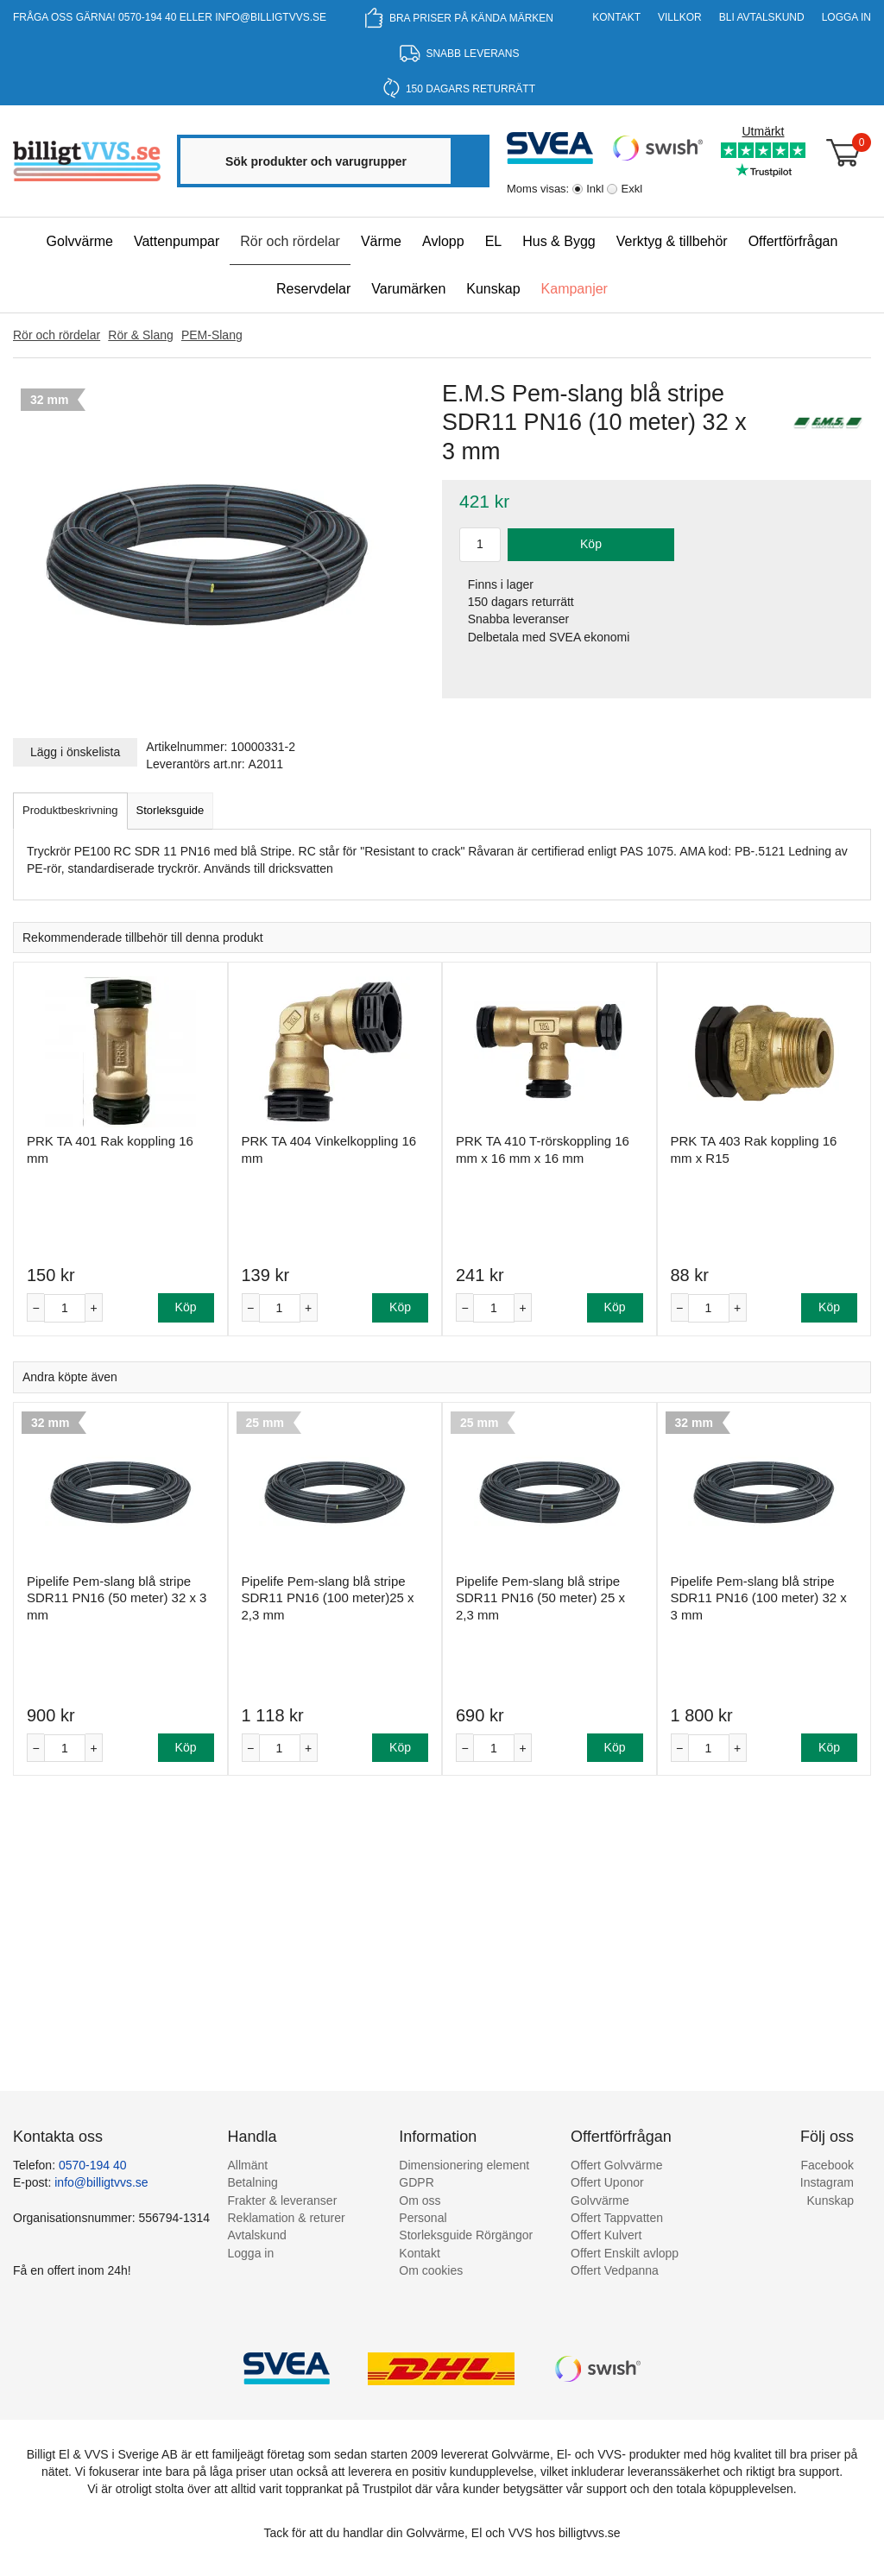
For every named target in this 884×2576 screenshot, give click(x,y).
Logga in (846, 17)
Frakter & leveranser (283, 2200)
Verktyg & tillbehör (672, 241)
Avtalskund (257, 2235)
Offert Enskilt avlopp (625, 2253)
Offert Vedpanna (615, 2270)
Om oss (419, 2200)
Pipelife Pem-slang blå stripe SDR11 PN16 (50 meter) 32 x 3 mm (116, 1598)
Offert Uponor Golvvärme (607, 2191)
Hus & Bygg (558, 241)
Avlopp (443, 241)
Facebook (827, 2165)
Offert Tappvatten (617, 2218)
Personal (422, 2218)
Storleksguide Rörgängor (466, 2235)
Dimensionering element (464, 2165)
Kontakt (616, 17)
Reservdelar (313, 288)
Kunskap (493, 288)
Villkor (680, 17)
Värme (381, 241)
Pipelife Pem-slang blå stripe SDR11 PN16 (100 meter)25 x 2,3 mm (328, 1598)
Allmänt (248, 2165)
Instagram (827, 2182)
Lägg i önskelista (75, 752)
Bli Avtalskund (762, 17)
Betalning (253, 2182)
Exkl (631, 188)
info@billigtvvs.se (270, 17)
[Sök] (469, 161)
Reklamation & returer (286, 2218)
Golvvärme (80, 241)
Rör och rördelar (290, 241)
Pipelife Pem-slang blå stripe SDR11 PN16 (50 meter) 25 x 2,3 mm (540, 1598)
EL (493, 241)
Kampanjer (574, 288)
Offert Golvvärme (616, 2165)
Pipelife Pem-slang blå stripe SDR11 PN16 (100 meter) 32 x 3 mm (759, 1598)
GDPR (416, 2182)
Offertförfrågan (793, 241)
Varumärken (408, 288)
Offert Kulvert (606, 2235)
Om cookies (431, 2270)
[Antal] (64, 1308)
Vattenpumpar (176, 241)
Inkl (594, 188)
